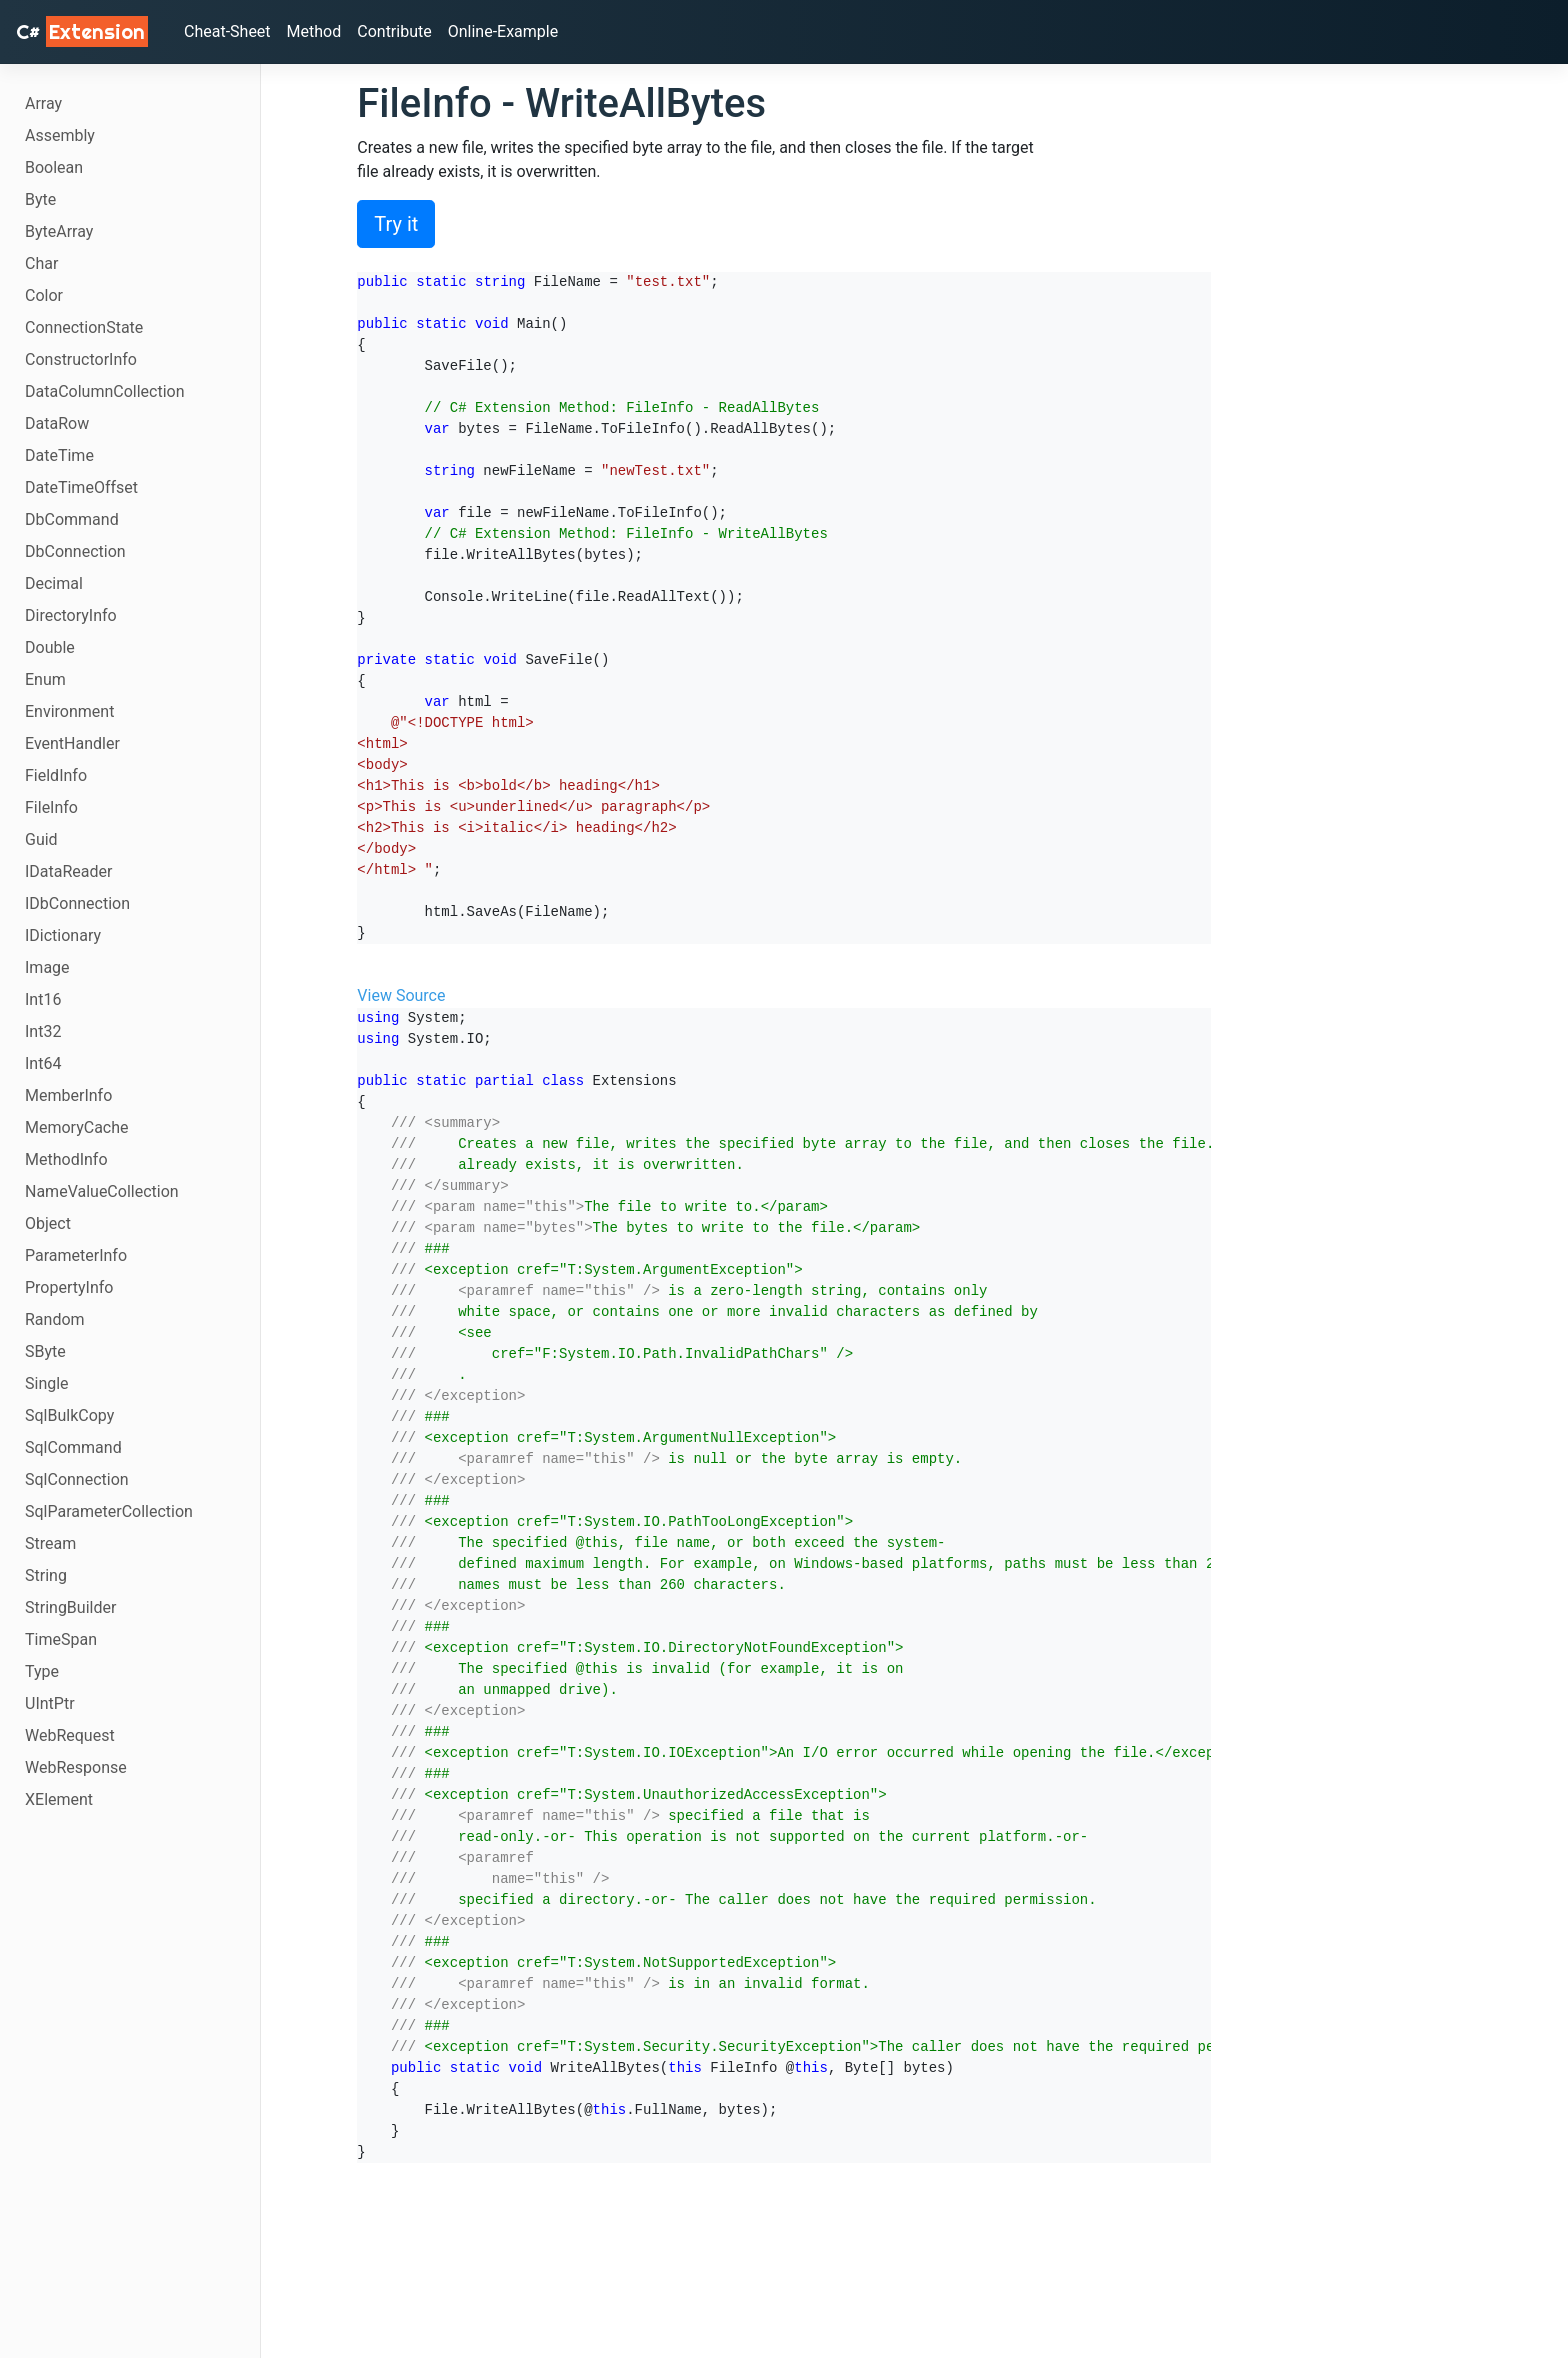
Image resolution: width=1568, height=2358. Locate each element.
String (46, 1575)
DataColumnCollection (105, 391)
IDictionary (63, 935)
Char (41, 263)
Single (47, 1383)
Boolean (54, 167)
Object (48, 1223)
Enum (45, 679)
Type (42, 1671)
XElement (59, 1799)
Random (55, 1319)
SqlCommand (73, 1447)
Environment (69, 711)
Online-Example (503, 31)
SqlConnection (77, 1479)
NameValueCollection (102, 1191)
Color (44, 295)
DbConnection (75, 551)
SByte (45, 1351)
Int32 (43, 1031)
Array (43, 103)
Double (50, 647)
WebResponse (76, 1767)
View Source (401, 995)
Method (314, 31)
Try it (396, 224)
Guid (41, 839)
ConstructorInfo (81, 359)
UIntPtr (50, 1703)
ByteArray (59, 231)
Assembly (60, 135)
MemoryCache (77, 1127)
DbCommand (72, 519)
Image (47, 967)
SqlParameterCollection (109, 1511)
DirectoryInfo (71, 615)
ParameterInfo (76, 1255)
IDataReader (68, 871)
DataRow (57, 423)
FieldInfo (56, 775)
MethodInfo (66, 1159)
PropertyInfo (69, 1287)
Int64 (43, 1063)
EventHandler (72, 743)
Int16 (43, 999)
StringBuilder (70, 1607)
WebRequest (70, 1735)
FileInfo (51, 807)
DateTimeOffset (81, 487)
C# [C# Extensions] (82, 31)
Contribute (394, 31)
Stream (50, 1543)
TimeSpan (61, 1639)
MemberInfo (68, 1095)
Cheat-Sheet (227, 31)
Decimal (54, 583)
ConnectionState (84, 327)
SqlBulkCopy (69, 1415)
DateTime (59, 455)
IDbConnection (77, 903)
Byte (40, 199)
